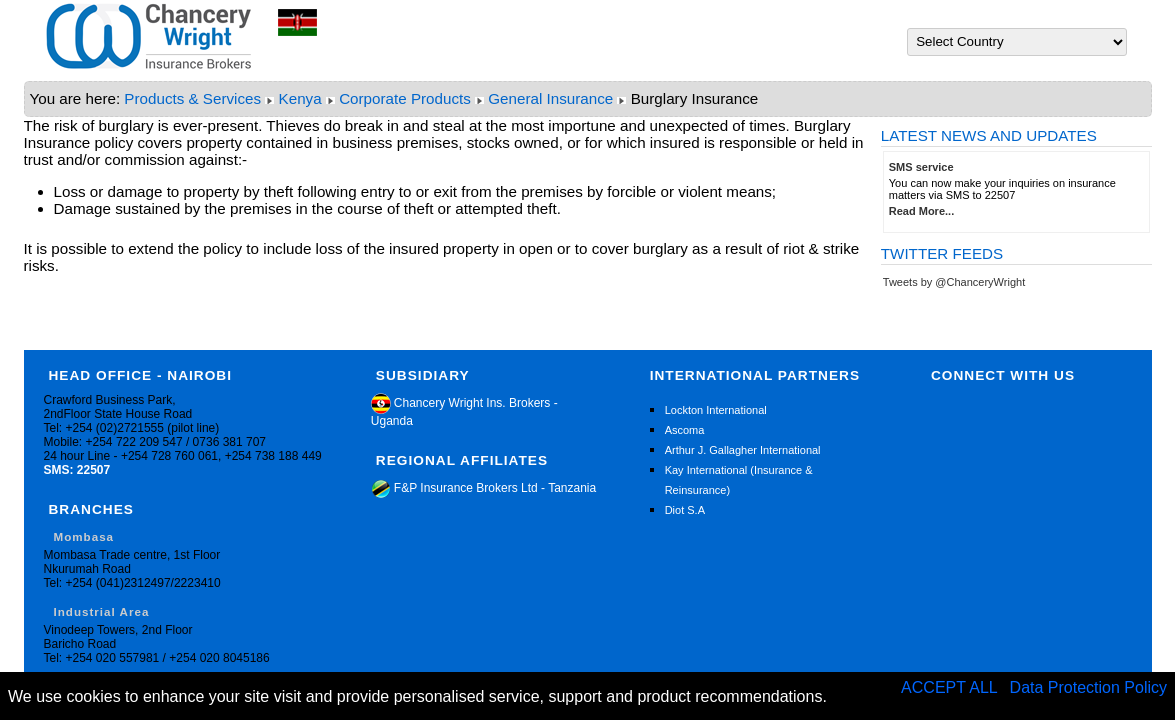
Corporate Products (405, 98)
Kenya (300, 98)
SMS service (921, 167)
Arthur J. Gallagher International (743, 450)
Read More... (921, 211)
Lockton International (716, 410)
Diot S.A (685, 510)
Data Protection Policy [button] (1088, 687)
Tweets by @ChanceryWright (954, 282)
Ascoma (685, 430)
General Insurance (550, 98)
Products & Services (192, 98)
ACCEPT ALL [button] (951, 687)
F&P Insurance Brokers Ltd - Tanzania (483, 488)
